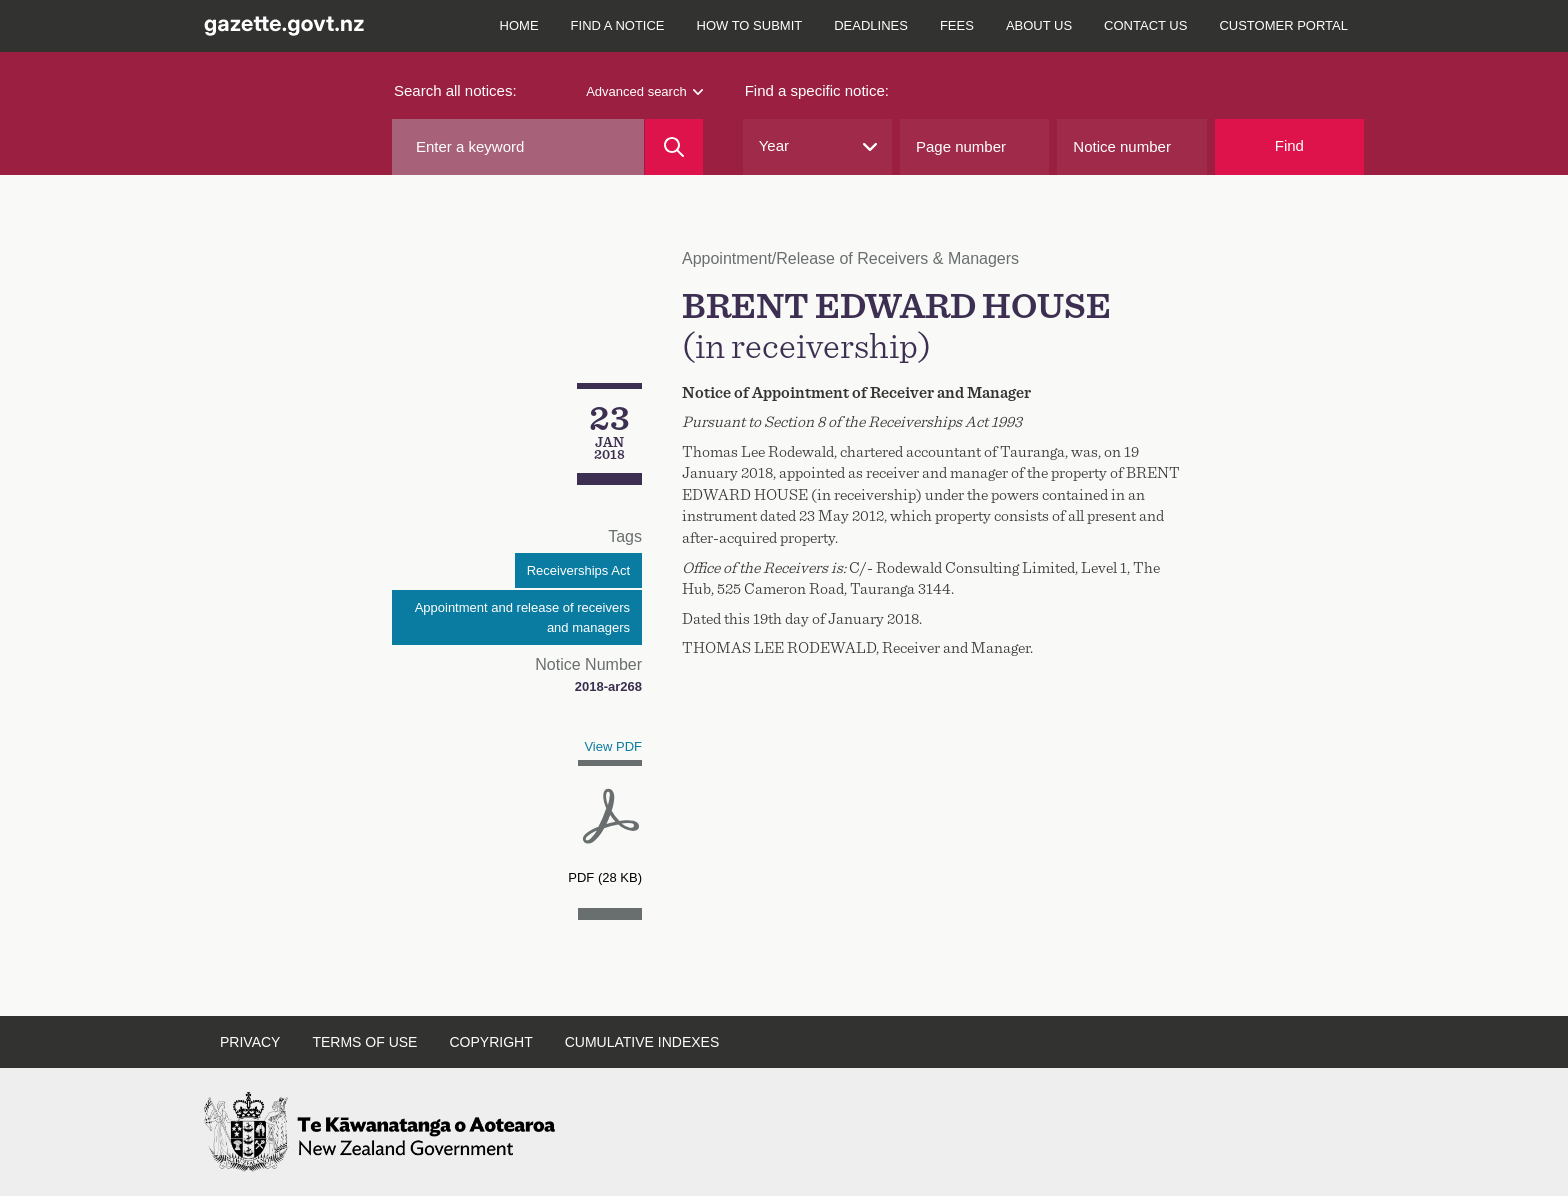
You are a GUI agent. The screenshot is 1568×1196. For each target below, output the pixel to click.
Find (1289, 145)
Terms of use (364, 1042)
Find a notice (618, 25)
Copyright (490, 1042)
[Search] (673, 147)
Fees (957, 25)
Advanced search (644, 91)
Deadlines (871, 25)
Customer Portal (1283, 25)
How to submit (750, 25)
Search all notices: (455, 90)
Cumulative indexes (642, 1042)
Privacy (250, 1042)
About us (1039, 25)
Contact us (1145, 25)
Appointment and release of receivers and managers (522, 617)
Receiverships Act (578, 570)
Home (519, 25)
